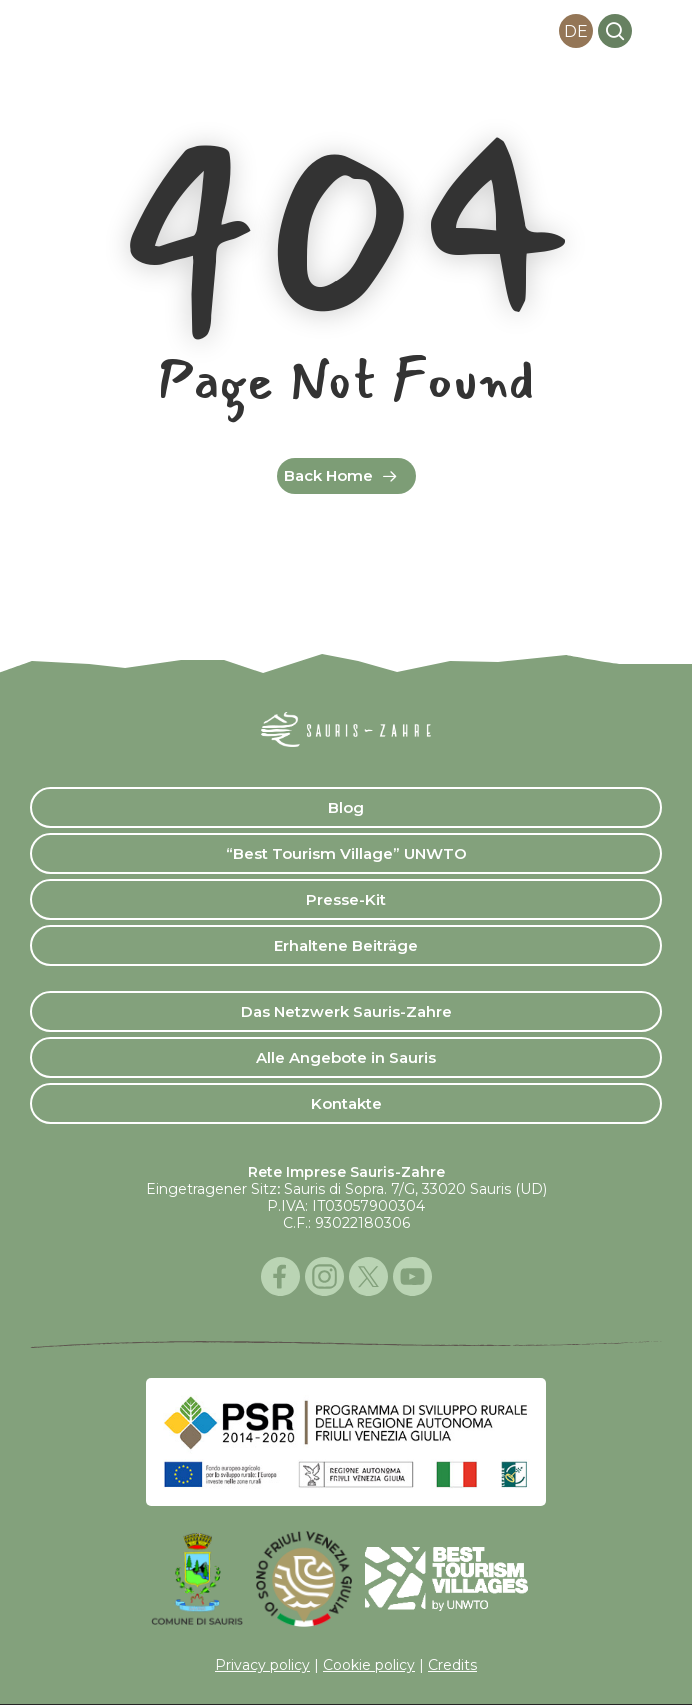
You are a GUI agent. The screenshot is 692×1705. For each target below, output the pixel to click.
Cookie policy (369, 1665)
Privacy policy (262, 1665)
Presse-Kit (346, 899)
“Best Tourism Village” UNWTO (346, 853)
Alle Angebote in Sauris (346, 1057)
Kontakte (346, 1103)
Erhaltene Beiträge (346, 945)
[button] (655, 31)
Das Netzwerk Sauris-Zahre (346, 1011)
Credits (452, 1665)
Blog (346, 807)
